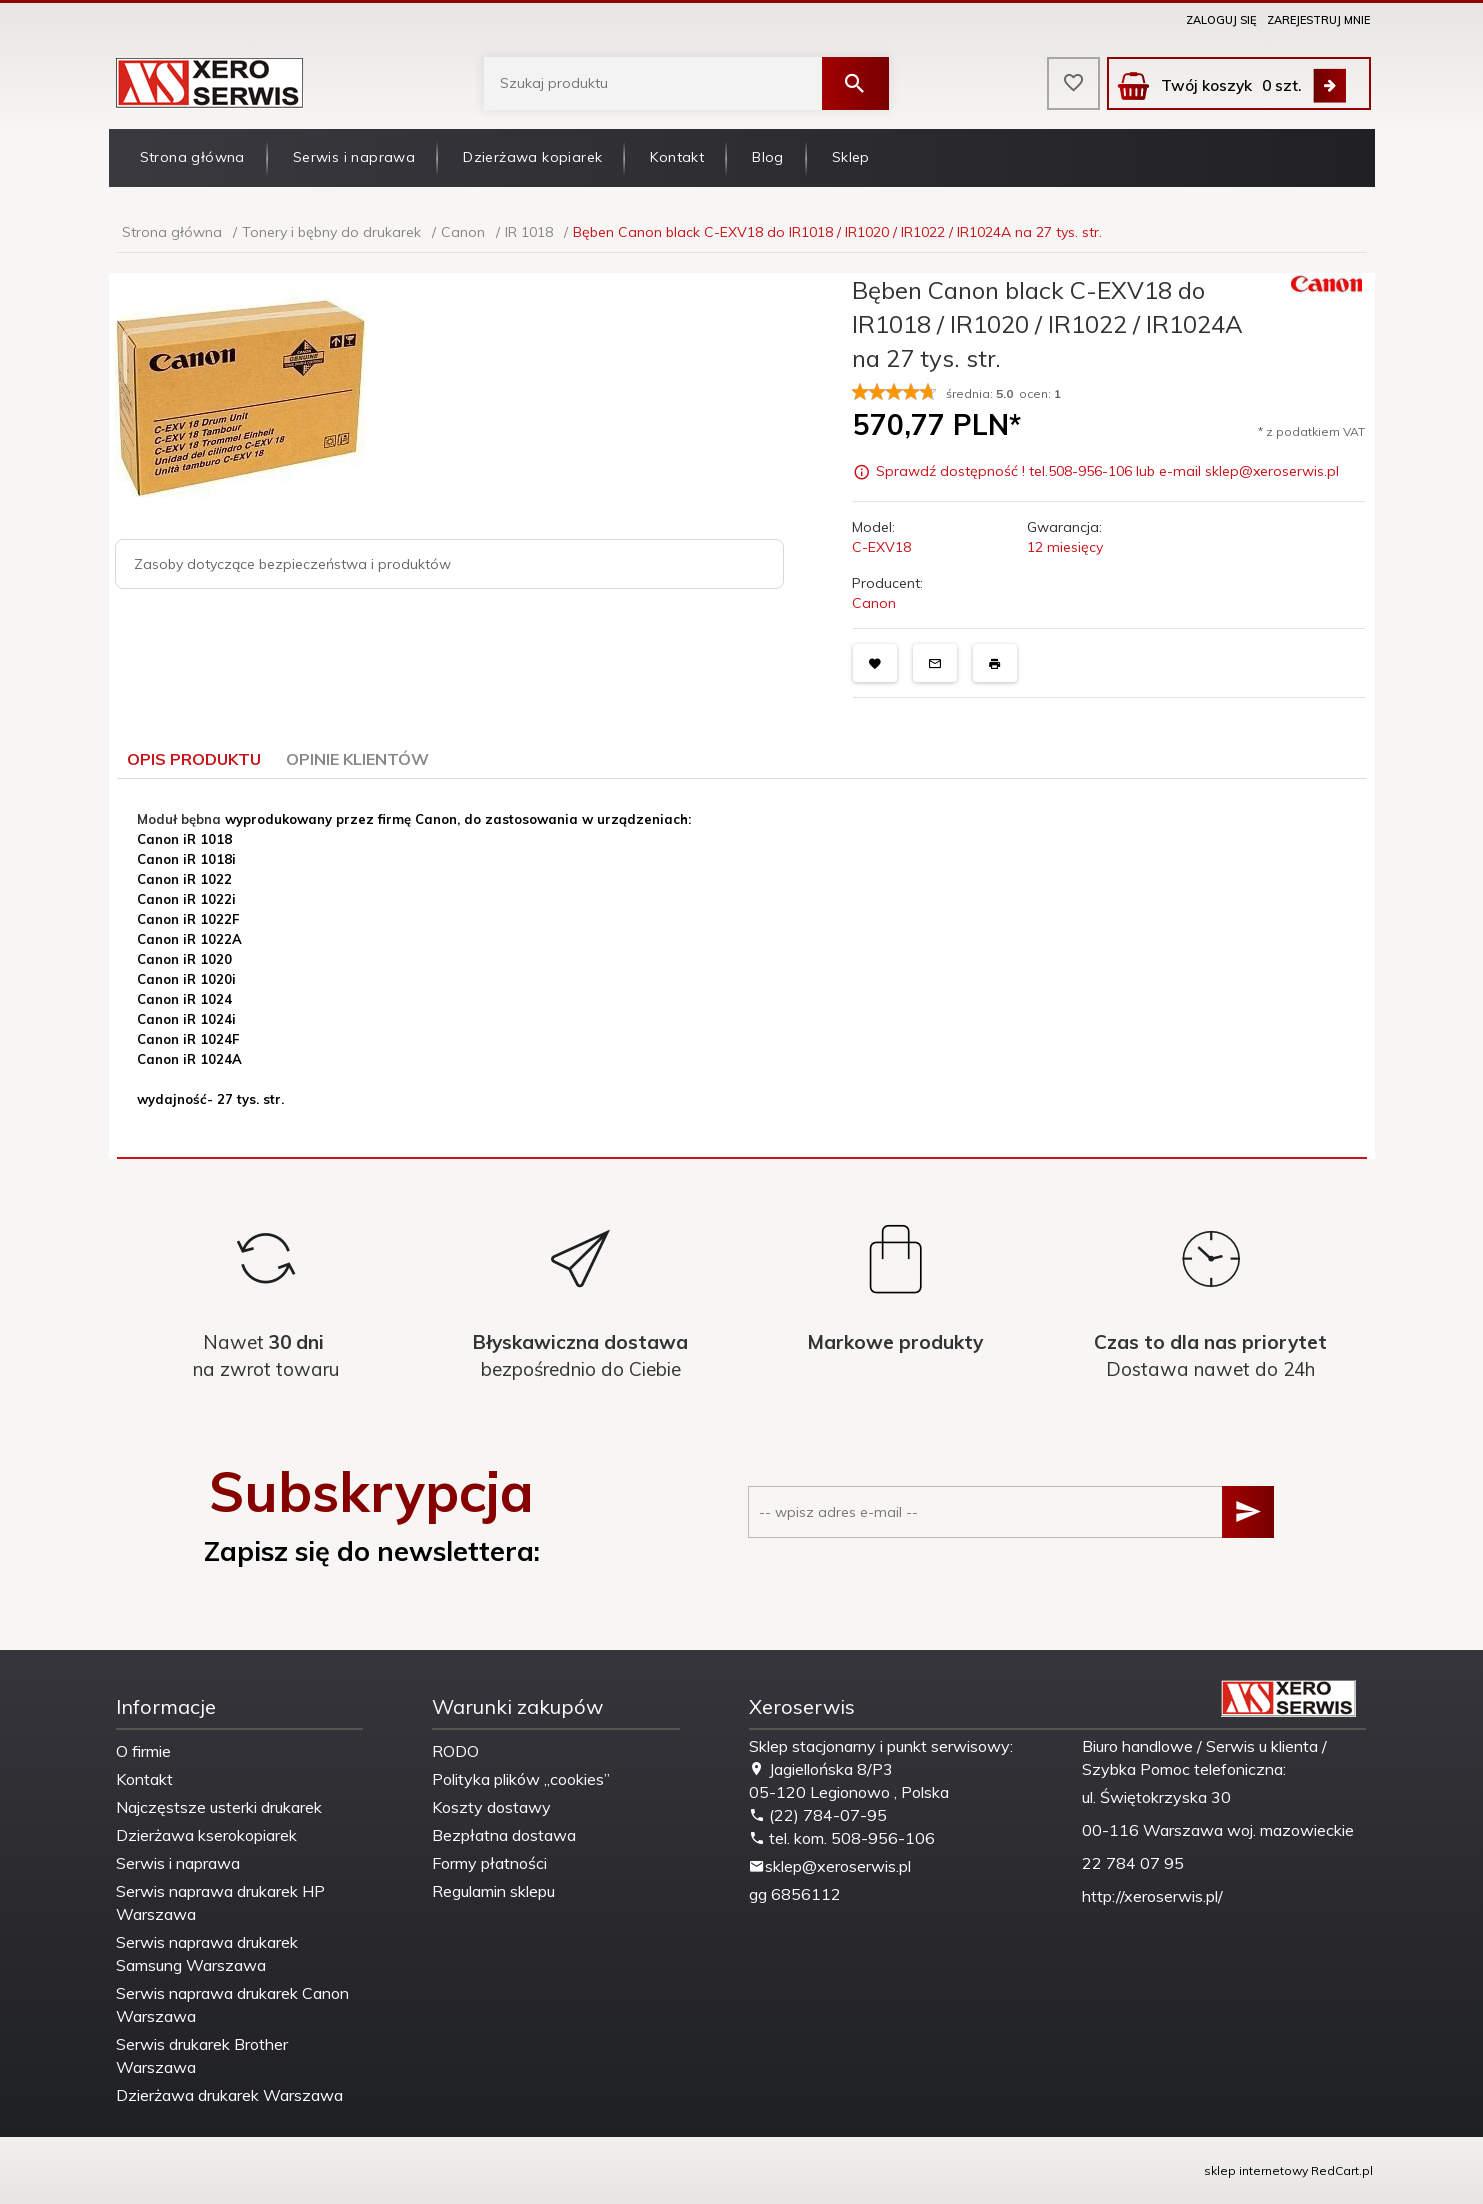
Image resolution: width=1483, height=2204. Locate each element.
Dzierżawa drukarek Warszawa (229, 2095)
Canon (874, 603)
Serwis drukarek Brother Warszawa (202, 2055)
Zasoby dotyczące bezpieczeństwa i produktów (292, 564)
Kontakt (677, 157)
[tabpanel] (742, 969)
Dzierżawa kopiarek (532, 157)
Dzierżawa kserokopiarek (206, 1835)
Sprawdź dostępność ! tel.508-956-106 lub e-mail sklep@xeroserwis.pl (1107, 472)
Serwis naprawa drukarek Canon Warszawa (232, 2004)
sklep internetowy (1256, 2170)
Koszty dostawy (491, 1807)
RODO (455, 1751)
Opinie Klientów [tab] (357, 759)
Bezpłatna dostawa (504, 1835)
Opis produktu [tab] (194, 759)
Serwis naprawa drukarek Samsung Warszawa (207, 1953)
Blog (768, 157)
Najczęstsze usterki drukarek (219, 1807)
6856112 (806, 1894)
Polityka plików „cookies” (521, 1779)
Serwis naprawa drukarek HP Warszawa (220, 1902)
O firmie (143, 1751)
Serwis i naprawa (354, 157)
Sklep (851, 157)
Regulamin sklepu (493, 1891)
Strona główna (192, 157)
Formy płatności (489, 1863)
